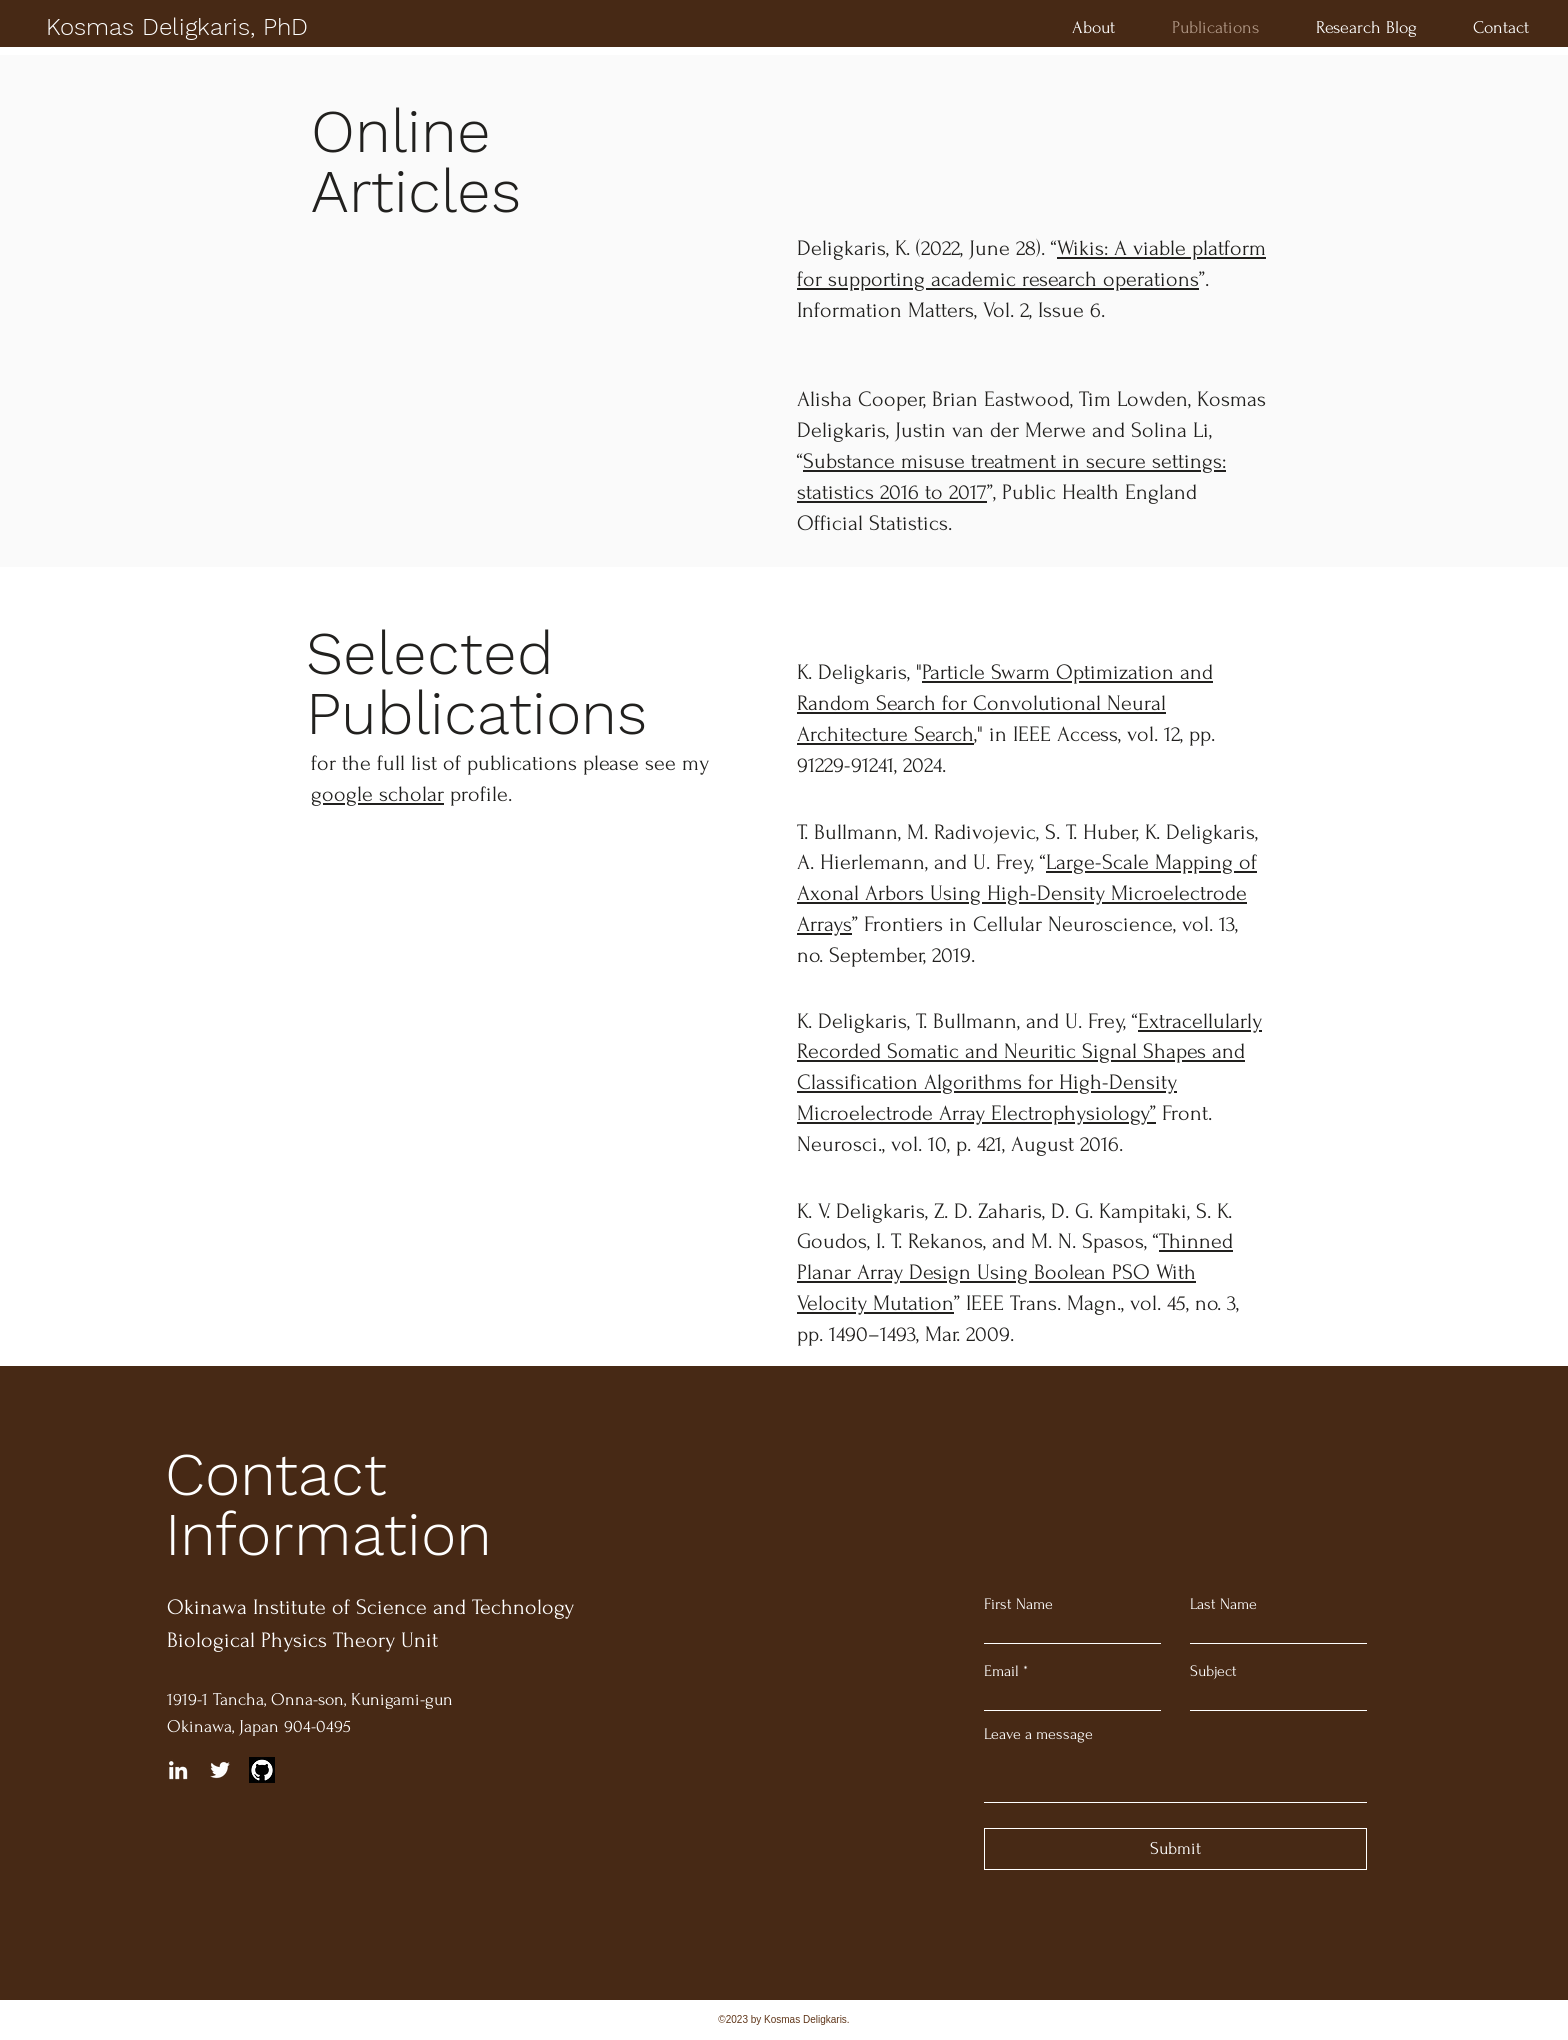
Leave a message (1038, 1734)
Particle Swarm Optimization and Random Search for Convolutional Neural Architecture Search (1005, 703)
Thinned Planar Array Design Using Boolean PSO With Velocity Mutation (1015, 1272)
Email (1001, 1671)
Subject (1213, 1671)
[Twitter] (220, 1770)
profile (409, 794)
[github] (262, 1770)
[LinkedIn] (178, 1770)
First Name (1018, 1604)
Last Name (1223, 1604)
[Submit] (1175, 1849)
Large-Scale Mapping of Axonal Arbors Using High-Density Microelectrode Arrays (1027, 893)
